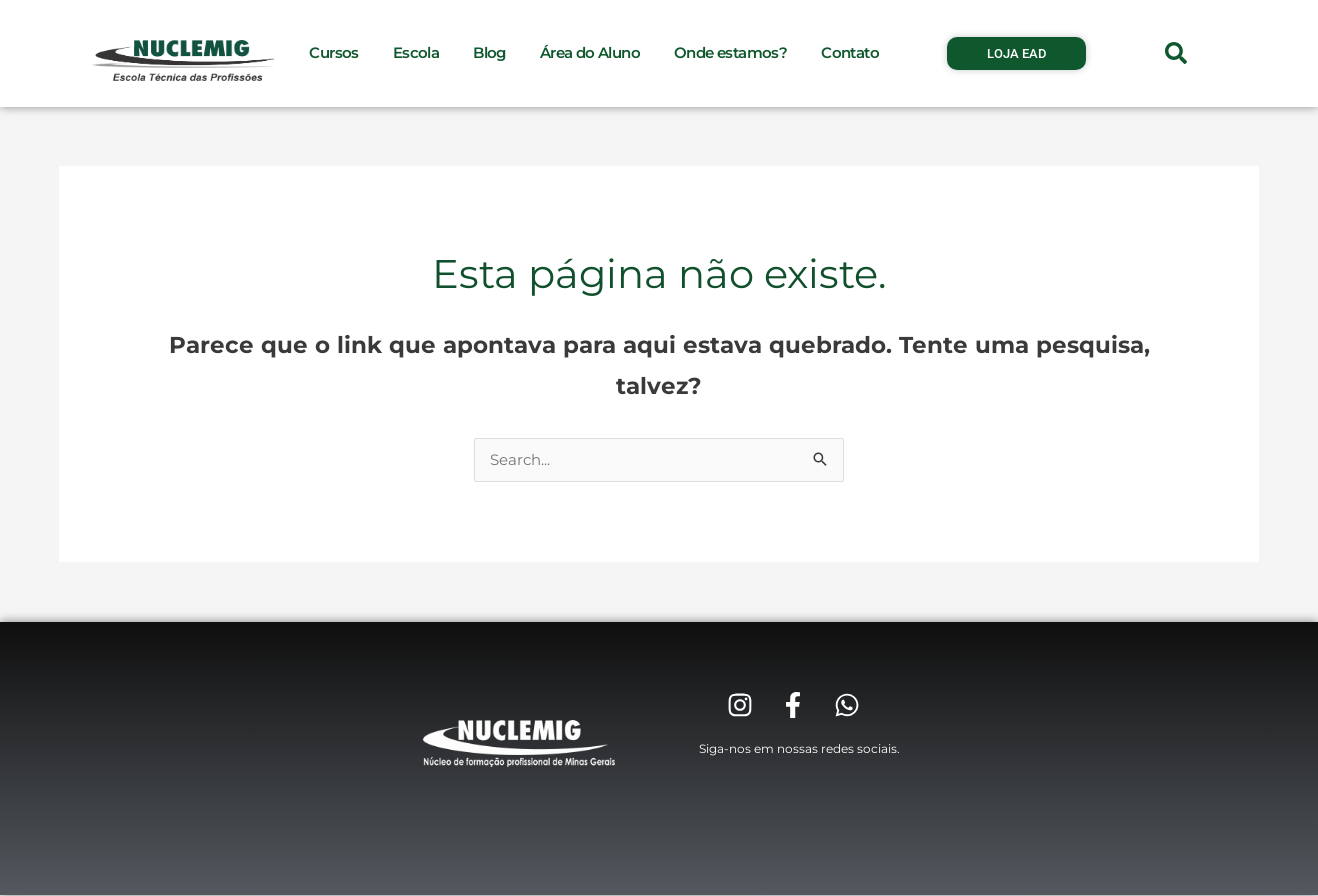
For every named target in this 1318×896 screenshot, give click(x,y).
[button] (1176, 53)
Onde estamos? (730, 52)
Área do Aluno (590, 52)
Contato (850, 52)
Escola (416, 52)
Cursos (333, 52)
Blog (489, 52)
